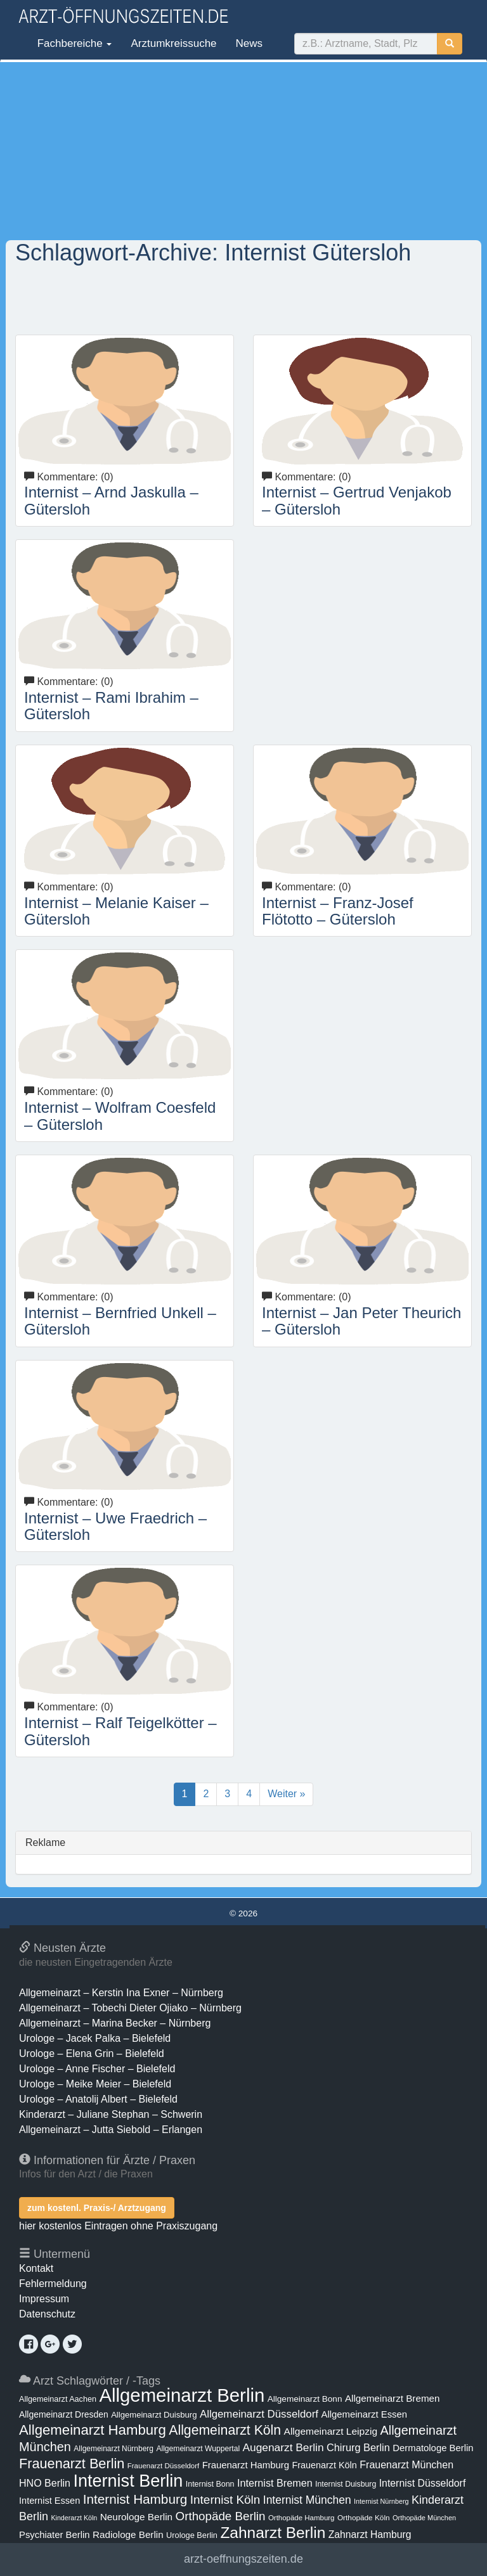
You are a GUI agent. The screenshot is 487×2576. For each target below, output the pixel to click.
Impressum (44, 2298)
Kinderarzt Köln (74, 2518)
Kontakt (36, 2268)
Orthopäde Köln (363, 2517)
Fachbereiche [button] (73, 43)
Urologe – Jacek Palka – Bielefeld (95, 2038)
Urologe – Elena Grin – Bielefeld (91, 2053)
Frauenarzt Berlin (71, 2463)
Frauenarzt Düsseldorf (163, 2466)
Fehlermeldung (53, 2283)
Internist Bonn (210, 2484)
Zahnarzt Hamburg (370, 2534)
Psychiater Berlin (54, 2535)
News (249, 43)
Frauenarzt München (406, 2464)
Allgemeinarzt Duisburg (154, 2414)
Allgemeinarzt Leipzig (330, 2431)
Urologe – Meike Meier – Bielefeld (95, 2084)
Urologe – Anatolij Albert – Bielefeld (98, 2099)
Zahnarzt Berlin (272, 2532)
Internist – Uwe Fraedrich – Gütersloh (115, 1526)
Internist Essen (49, 2501)
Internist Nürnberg (381, 2501)
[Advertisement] (243, 151)
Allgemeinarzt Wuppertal (198, 2448)
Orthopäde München (424, 2518)
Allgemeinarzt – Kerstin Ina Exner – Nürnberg (121, 1992)
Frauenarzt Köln (324, 2465)
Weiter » (286, 1793)
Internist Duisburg (345, 2484)
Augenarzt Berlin (283, 2447)
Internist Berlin (128, 2480)
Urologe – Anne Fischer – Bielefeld (97, 2068)
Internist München (307, 2500)
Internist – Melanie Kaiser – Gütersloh (116, 911)
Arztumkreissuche (173, 43)
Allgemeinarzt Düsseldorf (259, 2414)
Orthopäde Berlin (221, 2516)
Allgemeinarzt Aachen (57, 2399)
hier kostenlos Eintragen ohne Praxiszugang (118, 2225)
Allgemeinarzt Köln (225, 2430)
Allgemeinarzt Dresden (63, 2414)
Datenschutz (47, 2314)
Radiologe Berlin (128, 2534)
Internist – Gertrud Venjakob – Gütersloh (356, 500)
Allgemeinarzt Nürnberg (113, 2448)
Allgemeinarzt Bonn (305, 2399)
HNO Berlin (44, 2483)
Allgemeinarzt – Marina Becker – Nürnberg (115, 2023)
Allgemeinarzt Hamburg (92, 2430)
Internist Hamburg (135, 2499)
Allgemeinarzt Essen (364, 2414)
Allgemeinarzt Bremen (392, 2398)
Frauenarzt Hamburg (245, 2465)
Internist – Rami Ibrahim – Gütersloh (111, 705)
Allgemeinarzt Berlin (181, 2395)
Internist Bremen (275, 2483)
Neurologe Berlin (136, 2516)
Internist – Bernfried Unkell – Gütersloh (120, 1321)
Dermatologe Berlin (433, 2448)
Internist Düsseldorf (422, 2483)
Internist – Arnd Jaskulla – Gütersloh (111, 500)
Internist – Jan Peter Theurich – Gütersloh (361, 1321)
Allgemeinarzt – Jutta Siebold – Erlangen (110, 2129)
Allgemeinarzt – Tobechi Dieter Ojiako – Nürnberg (130, 2007)
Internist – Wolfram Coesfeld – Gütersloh (120, 1115)
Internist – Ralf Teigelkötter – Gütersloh (120, 1731)
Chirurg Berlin (358, 2447)
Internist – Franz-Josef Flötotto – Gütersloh (337, 911)
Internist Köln (225, 2499)
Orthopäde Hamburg (301, 2518)
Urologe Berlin (192, 2535)
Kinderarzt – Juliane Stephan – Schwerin (110, 2114)
